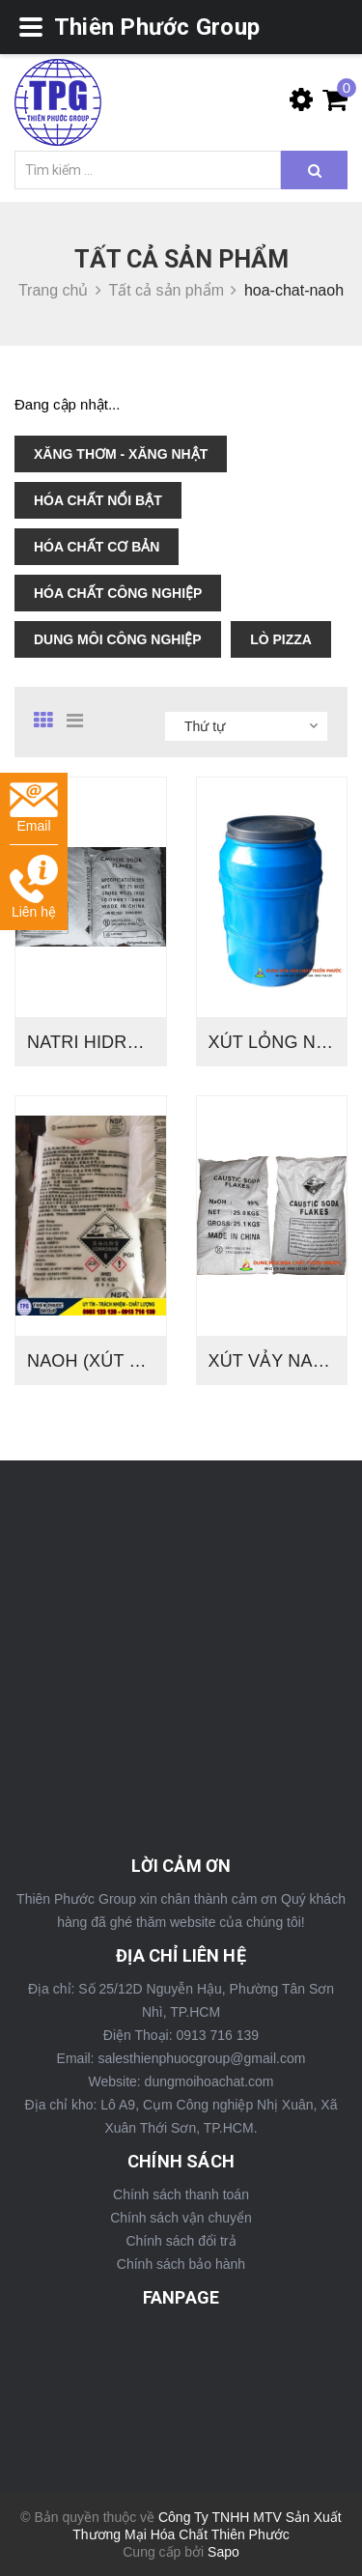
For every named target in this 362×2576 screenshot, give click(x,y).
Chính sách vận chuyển (181, 2217)
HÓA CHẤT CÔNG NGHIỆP (118, 593)
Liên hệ (34, 887)
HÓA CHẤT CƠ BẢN (96, 546)
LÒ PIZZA (281, 639)
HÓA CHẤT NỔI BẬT (98, 500)
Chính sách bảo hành (181, 2264)
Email (34, 808)
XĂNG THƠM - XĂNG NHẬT (121, 454)
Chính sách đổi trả (180, 2241)
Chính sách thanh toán (181, 2194)
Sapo (223, 2552)
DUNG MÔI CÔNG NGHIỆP (118, 639)
